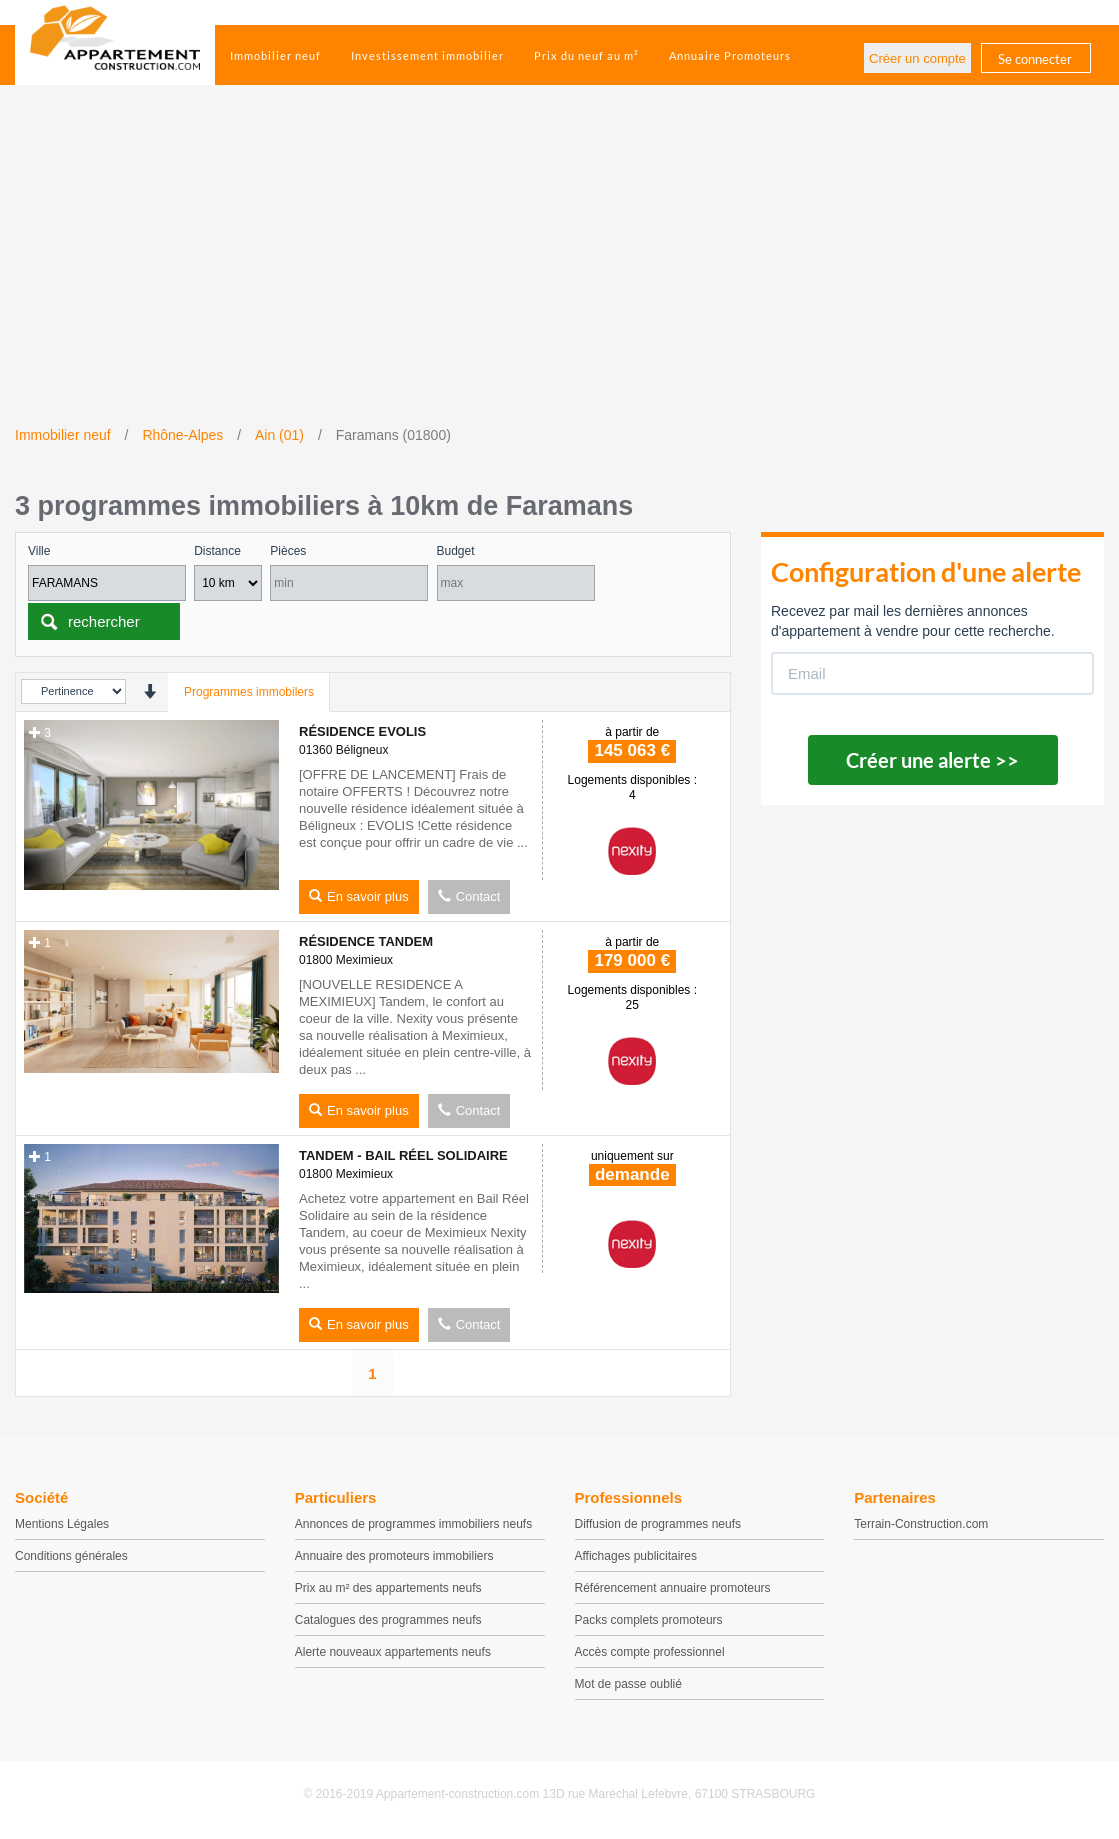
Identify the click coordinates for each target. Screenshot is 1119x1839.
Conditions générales (71, 1556)
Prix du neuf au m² (586, 55)
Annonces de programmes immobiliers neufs (413, 1524)
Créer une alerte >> (932, 760)
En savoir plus (359, 896)
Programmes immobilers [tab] (249, 692)
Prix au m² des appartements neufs (388, 1588)
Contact (469, 896)
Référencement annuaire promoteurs (673, 1588)
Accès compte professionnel (650, 1652)
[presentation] (149, 691)
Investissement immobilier (427, 55)
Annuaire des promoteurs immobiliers (394, 1556)
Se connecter (1035, 59)
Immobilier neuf (275, 55)
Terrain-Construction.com (921, 1524)
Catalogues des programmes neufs (388, 1620)
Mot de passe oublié (628, 1684)
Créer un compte (917, 58)
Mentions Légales (62, 1524)
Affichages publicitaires (636, 1556)
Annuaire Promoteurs (730, 55)
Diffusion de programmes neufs (658, 1524)
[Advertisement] (559, 275)
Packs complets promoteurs (649, 1620)
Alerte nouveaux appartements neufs (393, 1652)
